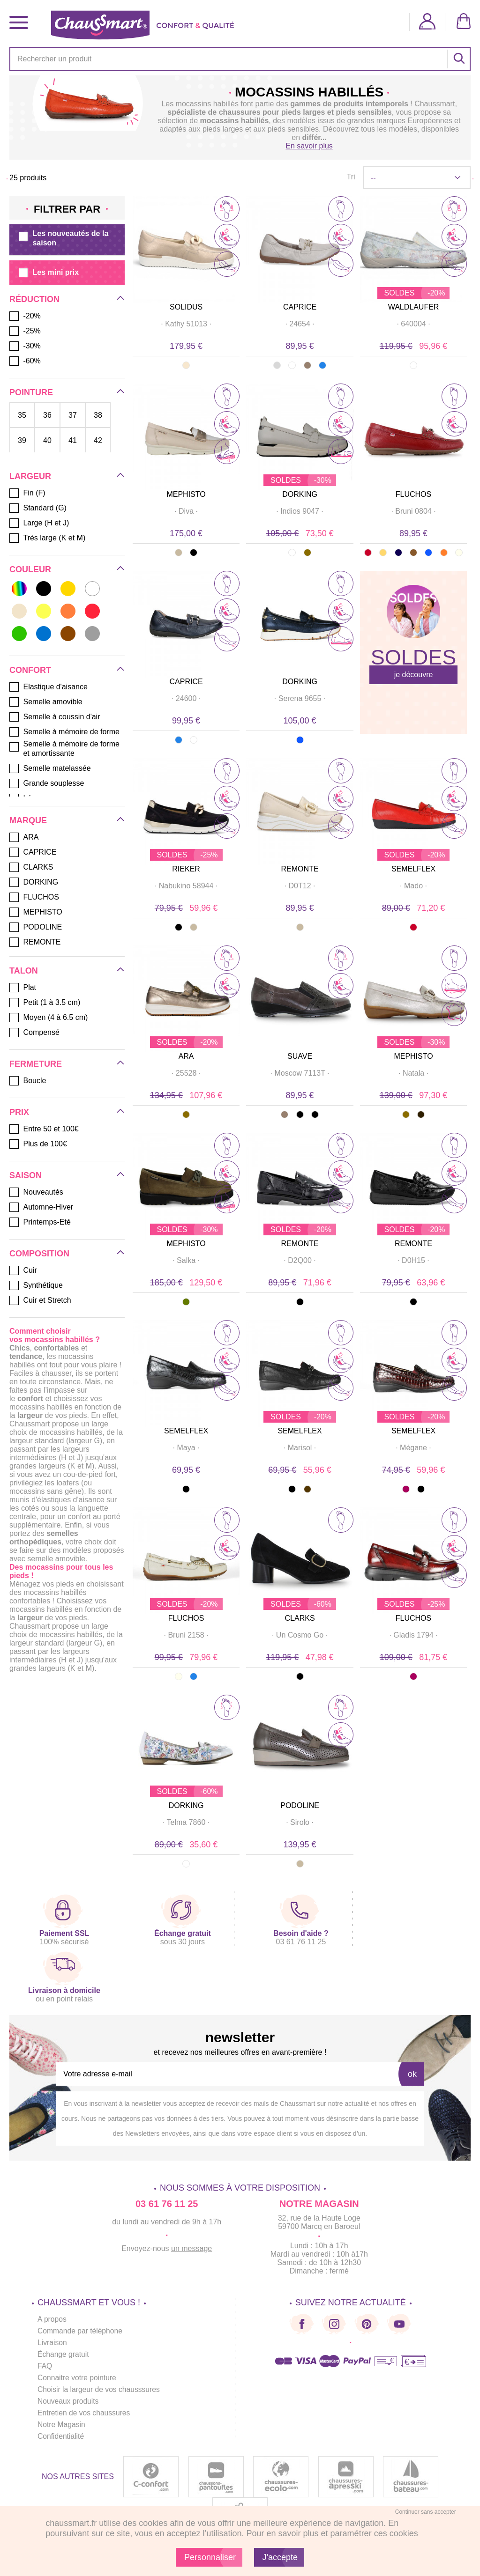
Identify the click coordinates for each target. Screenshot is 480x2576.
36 (47, 415)
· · (186, 324)
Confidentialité (61, 2436)
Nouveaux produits (69, 2401)
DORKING (299, 494)
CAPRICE (299, 307)
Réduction (34, 299)
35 (22, 415)
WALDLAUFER (413, 307)
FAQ (45, 2366)
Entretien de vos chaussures (85, 2413)
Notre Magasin (62, 2424)
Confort (30, 670)
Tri (350, 177)
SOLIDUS (186, 307)
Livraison (53, 2343)
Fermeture (35, 1064)
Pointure (31, 392)
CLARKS (300, 1618)
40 (47, 440)
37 (72, 415)
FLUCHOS (413, 494)
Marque (28, 820)
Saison (25, 1175)
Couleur (30, 569)
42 (98, 440)
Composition (39, 1253)
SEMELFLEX (413, 869)
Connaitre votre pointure (78, 2378)
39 (22, 440)
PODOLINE (299, 1805)
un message (191, 2248)
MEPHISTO (185, 494)
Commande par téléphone (81, 2331)
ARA (186, 1056)
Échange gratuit (64, 2354)
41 (72, 440)
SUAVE (299, 1056)
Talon (23, 970)
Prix (19, 1112)
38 (98, 415)
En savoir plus (309, 146)
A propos (52, 2319)
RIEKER (186, 869)
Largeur (30, 476)
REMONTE (300, 869)
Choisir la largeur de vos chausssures (100, 2389)
